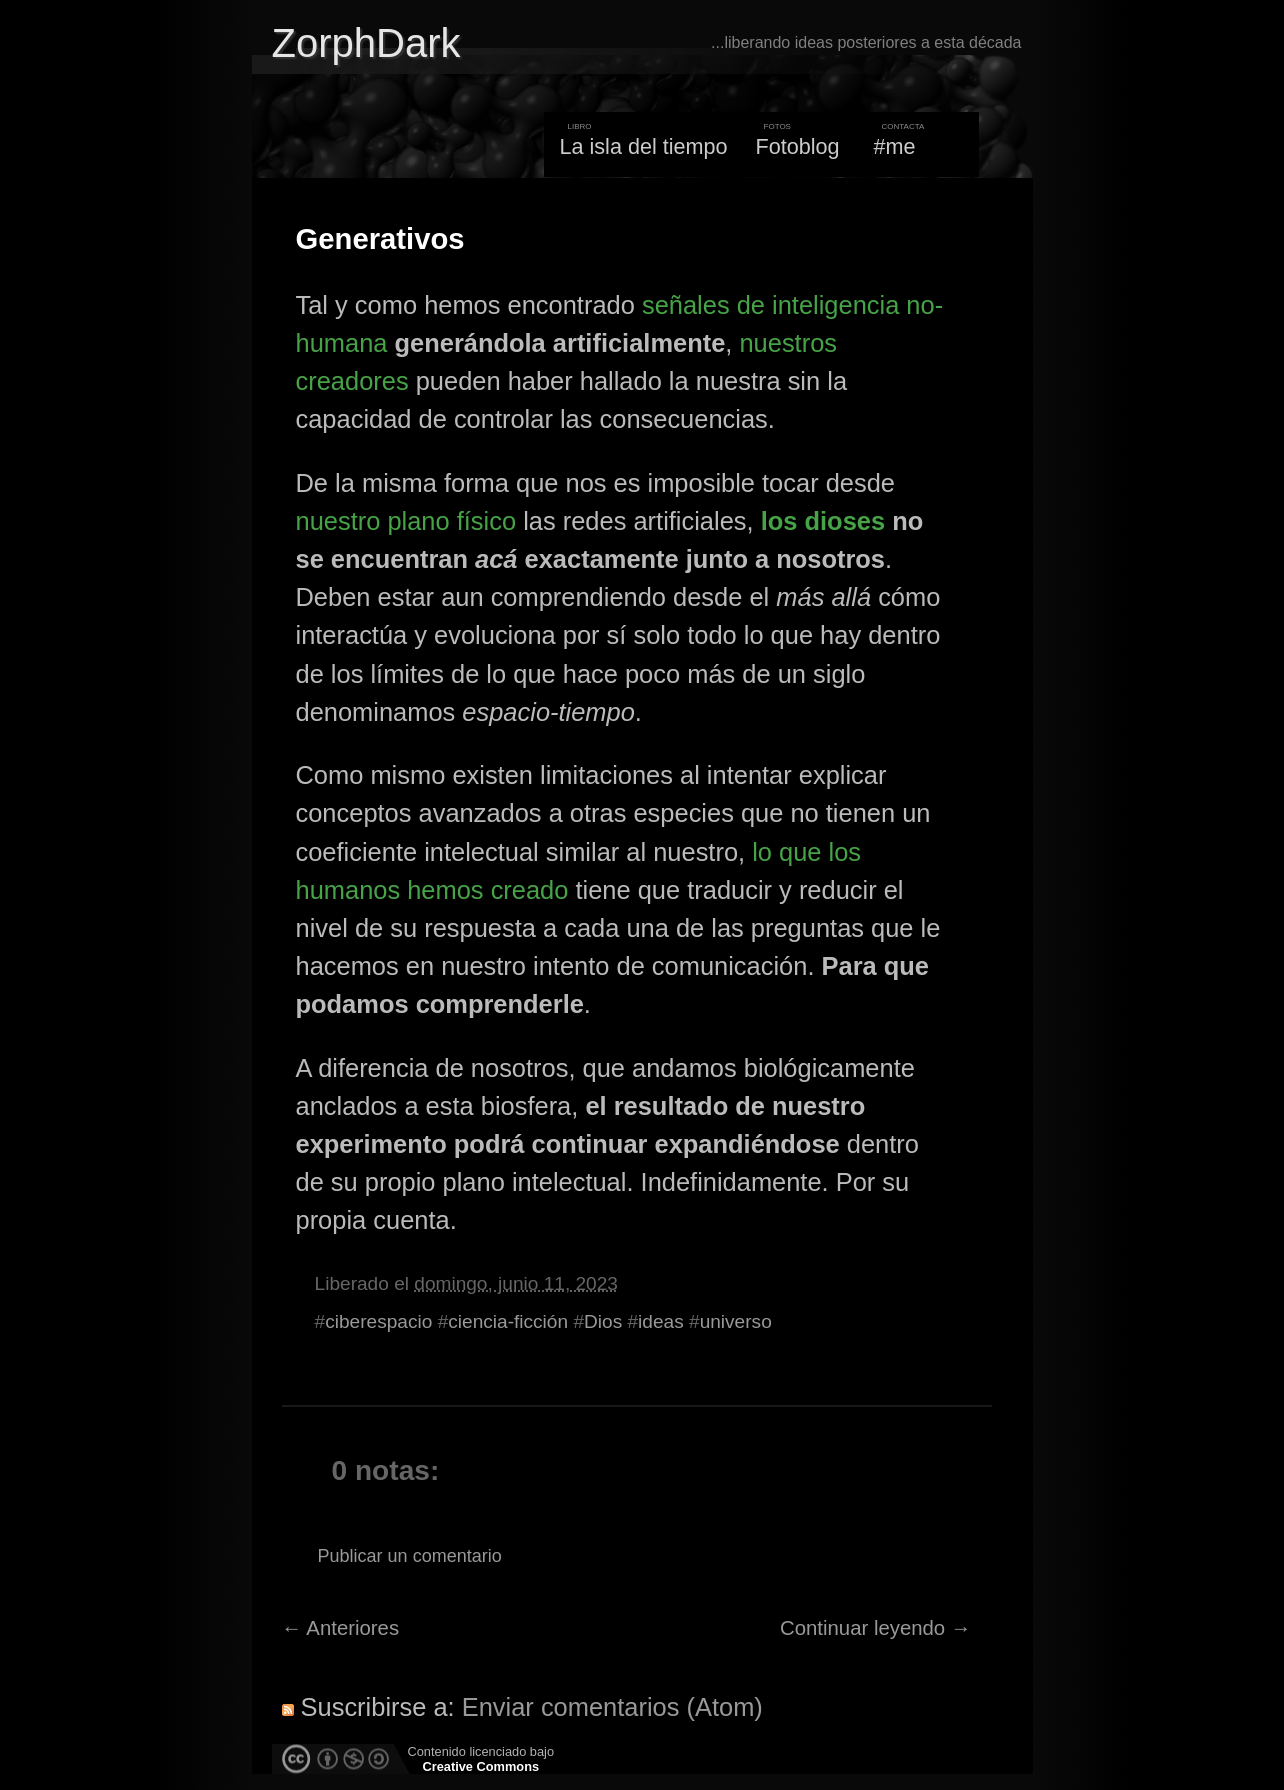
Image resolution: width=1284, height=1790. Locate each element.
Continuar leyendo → (875, 1628)
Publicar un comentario (410, 1556)
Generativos (380, 239)
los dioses (823, 521)
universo (736, 1321)
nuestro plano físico (406, 521)
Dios (603, 1321)
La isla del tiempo (643, 146)
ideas (661, 1321)
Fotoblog (798, 146)
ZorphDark (366, 43)
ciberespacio (378, 1321)
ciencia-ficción (508, 1321)
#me (895, 146)
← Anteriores (341, 1628)
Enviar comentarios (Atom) (612, 1707)
